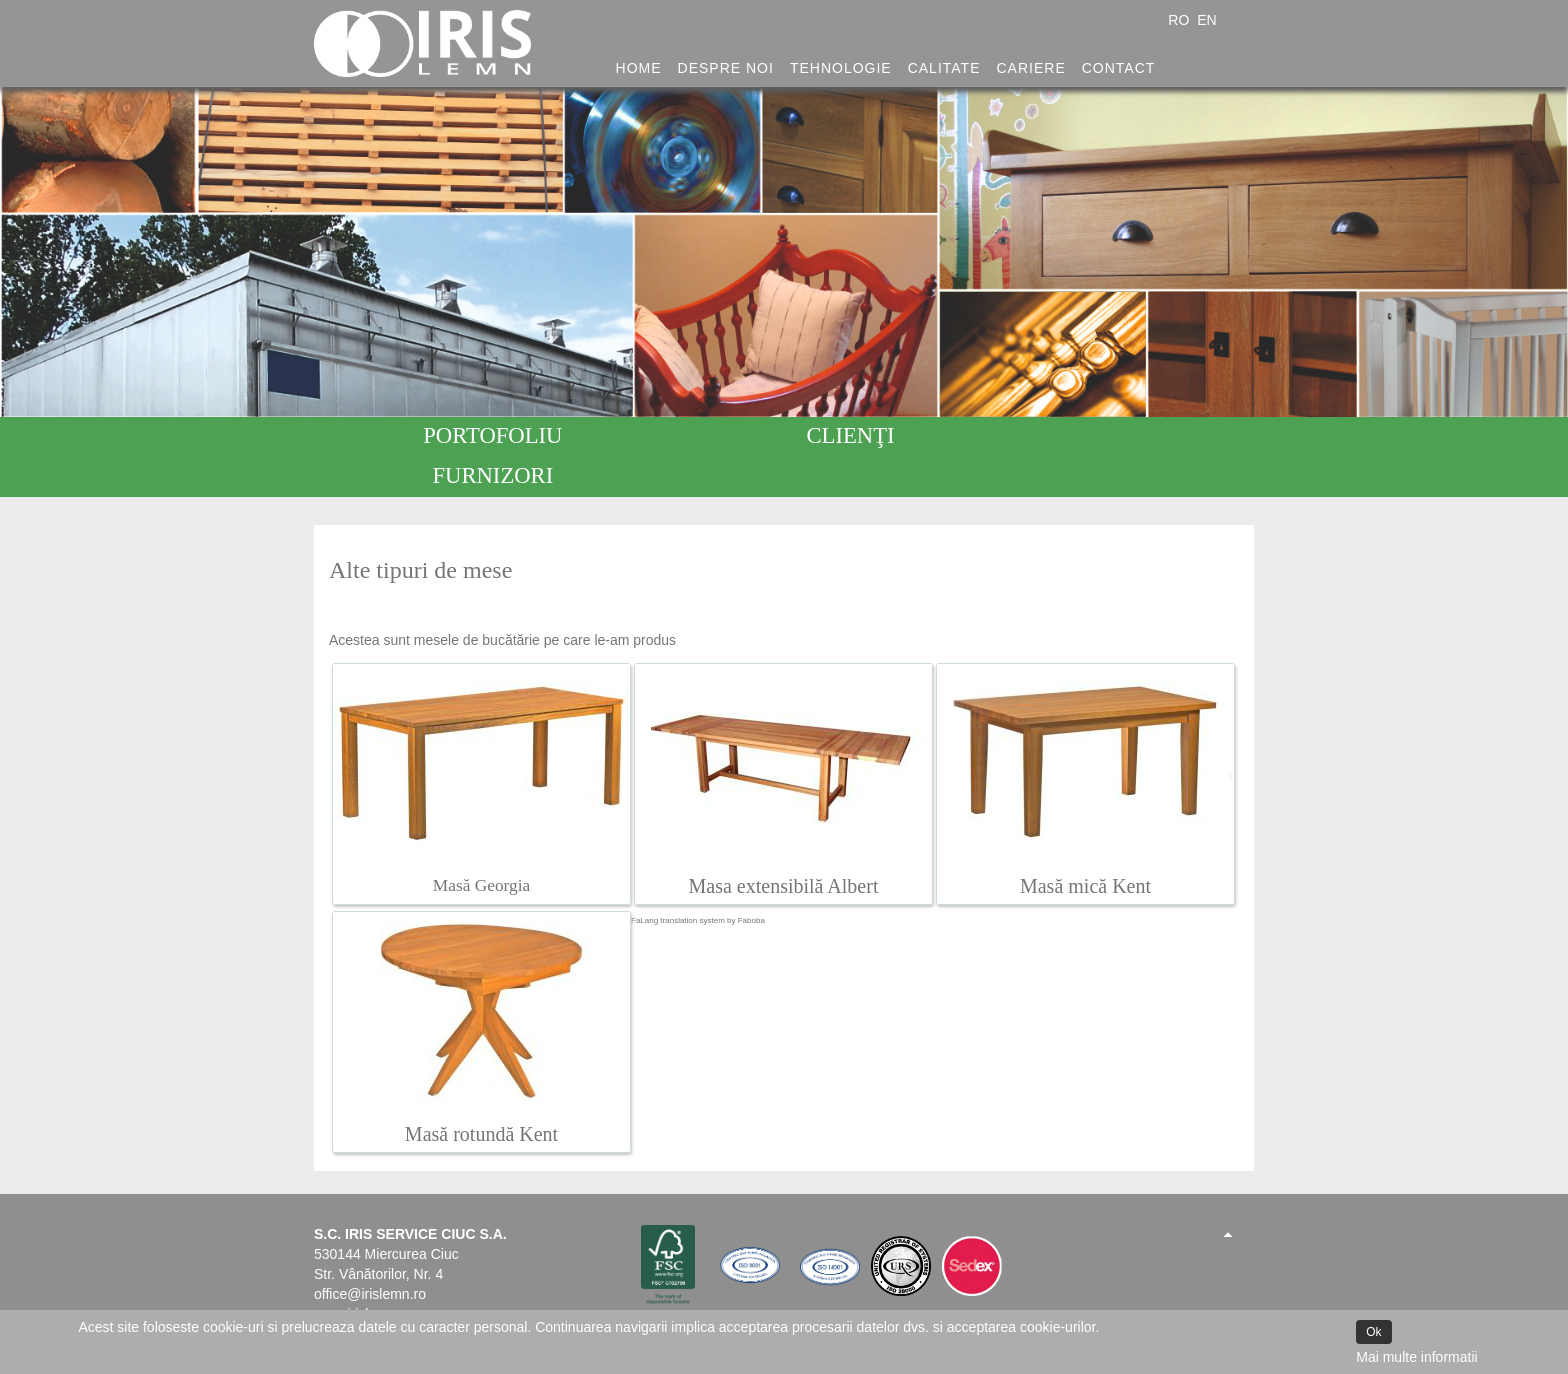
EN (1206, 20)
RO (1180, 20)
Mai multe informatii (1416, 1357)
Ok (1373, 1332)
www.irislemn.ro (363, 1274)
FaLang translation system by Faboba (698, 880)
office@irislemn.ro (370, 1254)
